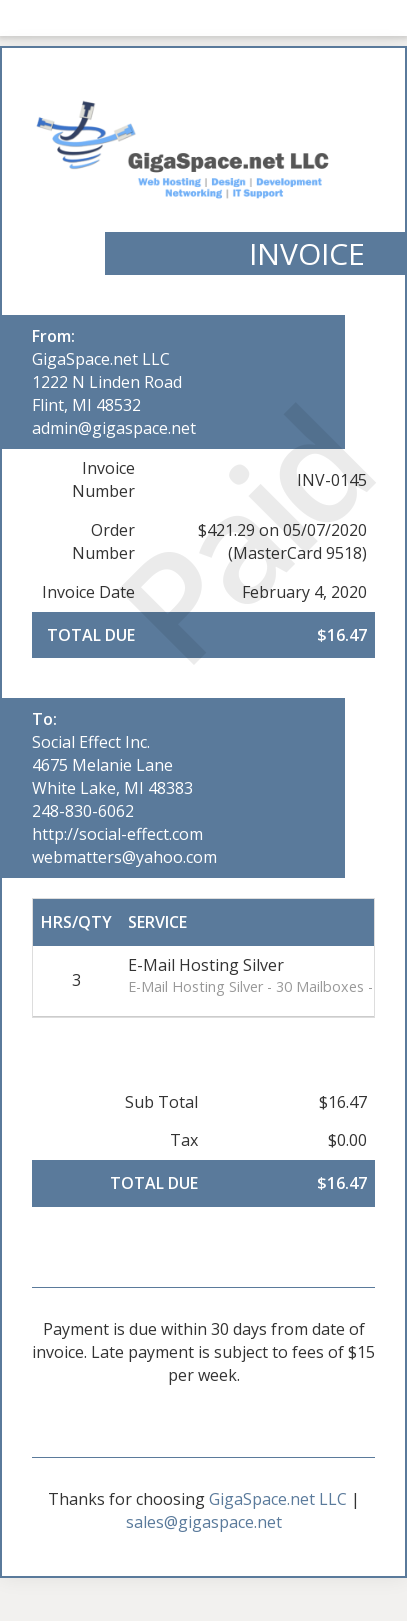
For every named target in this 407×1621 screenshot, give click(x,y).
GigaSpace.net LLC (101, 359)
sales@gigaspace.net (204, 1522)
